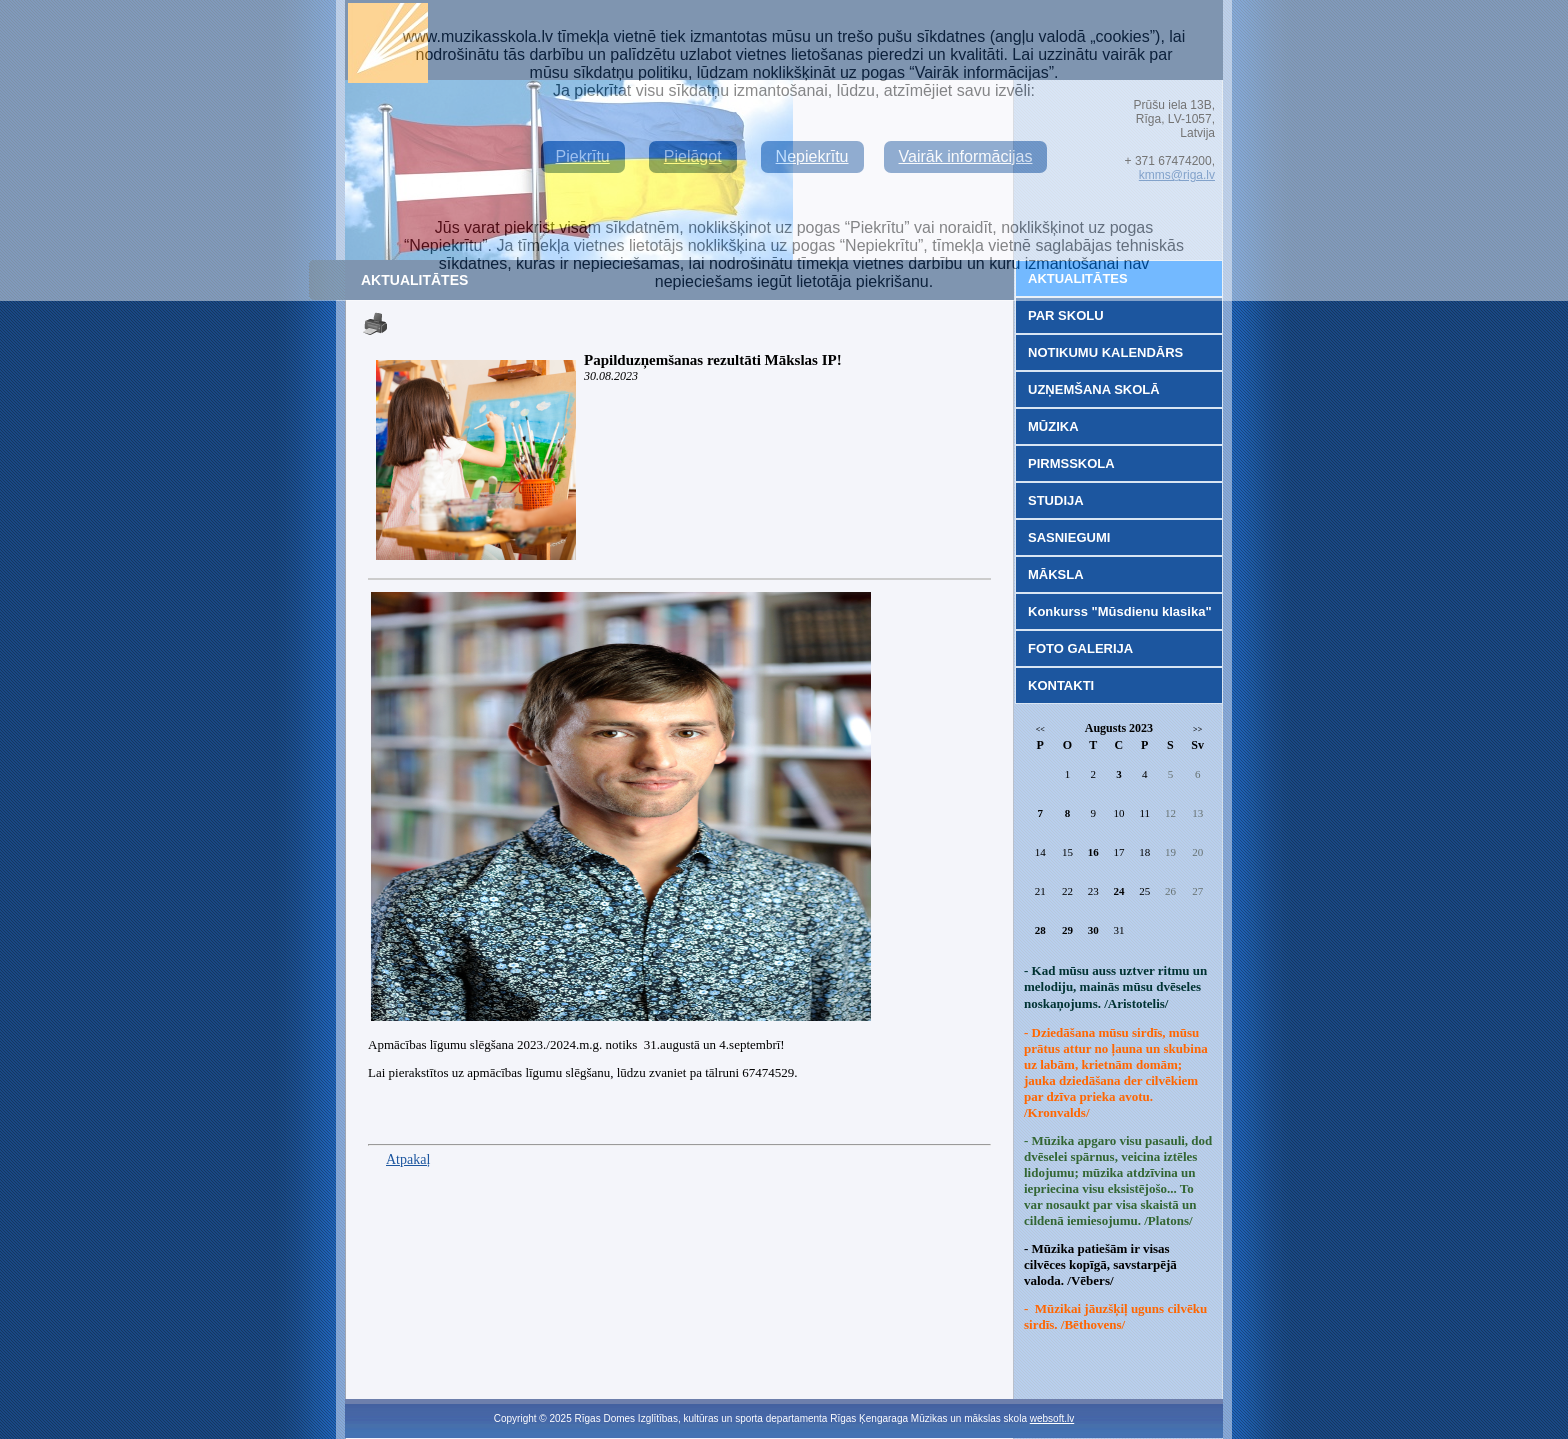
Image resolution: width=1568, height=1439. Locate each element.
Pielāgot (693, 156)
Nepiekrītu (812, 156)
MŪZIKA (1053, 426)
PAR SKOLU (1066, 315)
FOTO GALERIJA (1080, 648)
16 (1093, 852)
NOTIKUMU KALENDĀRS (1105, 352)
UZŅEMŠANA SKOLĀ (1094, 389)
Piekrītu (583, 156)
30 (1093, 930)
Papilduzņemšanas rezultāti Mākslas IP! (713, 360)
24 (1118, 891)
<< (1040, 729)
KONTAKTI (1061, 685)
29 (1067, 930)
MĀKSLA (1056, 574)
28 (1040, 930)
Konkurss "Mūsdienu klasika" (1120, 611)
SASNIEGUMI (1069, 537)
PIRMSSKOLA (1071, 463)
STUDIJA (1056, 500)
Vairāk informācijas (966, 156)
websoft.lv (1052, 1418)
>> (1197, 729)
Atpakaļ (408, 1159)
